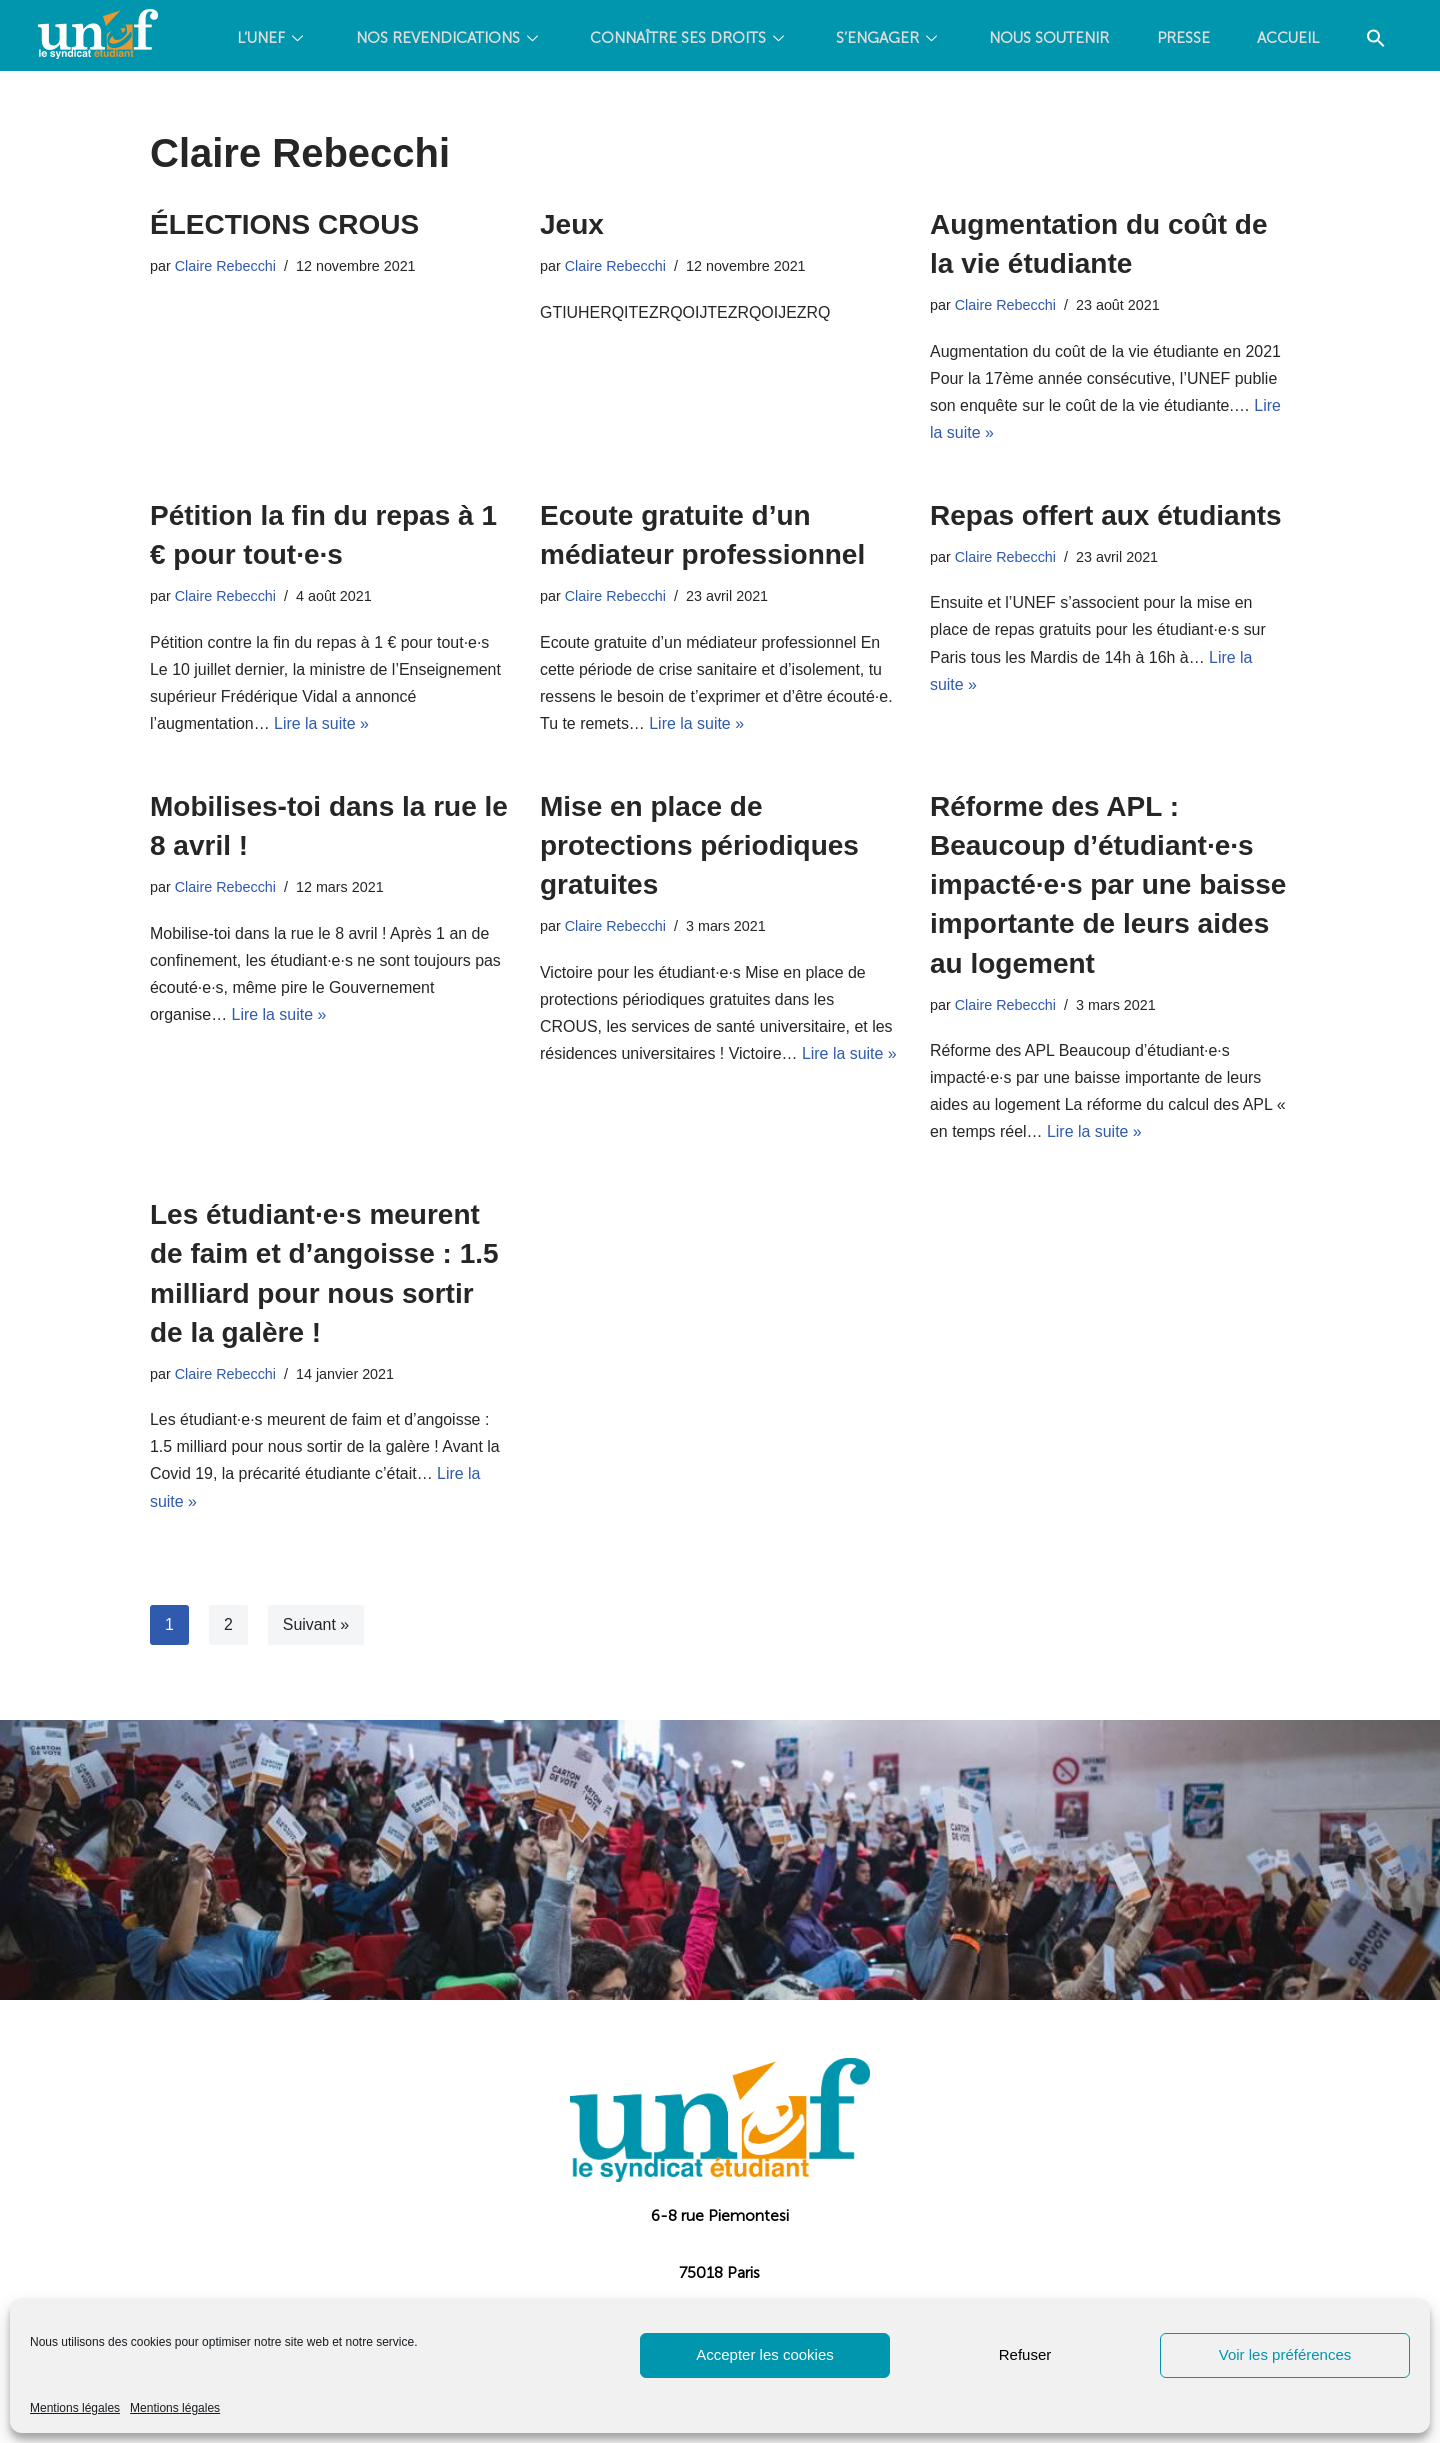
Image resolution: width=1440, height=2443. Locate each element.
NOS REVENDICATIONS (477, 40)
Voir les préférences (1285, 2354)
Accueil (1330, 40)
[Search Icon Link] (812, 112)
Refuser (1025, 2354)
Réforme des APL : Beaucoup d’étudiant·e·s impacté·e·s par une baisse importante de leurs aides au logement (1108, 886)
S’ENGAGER (923, 40)
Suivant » (316, 1626)
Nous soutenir (1086, 40)
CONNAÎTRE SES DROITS (720, 40)
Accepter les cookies (765, 2354)
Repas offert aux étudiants (1106, 516)
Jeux (572, 224)
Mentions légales (75, 2408)
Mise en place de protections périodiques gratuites (699, 846)
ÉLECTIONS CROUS (284, 224)
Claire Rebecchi (226, 266)
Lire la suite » (322, 724)
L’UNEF (298, 40)
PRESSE (1222, 40)
